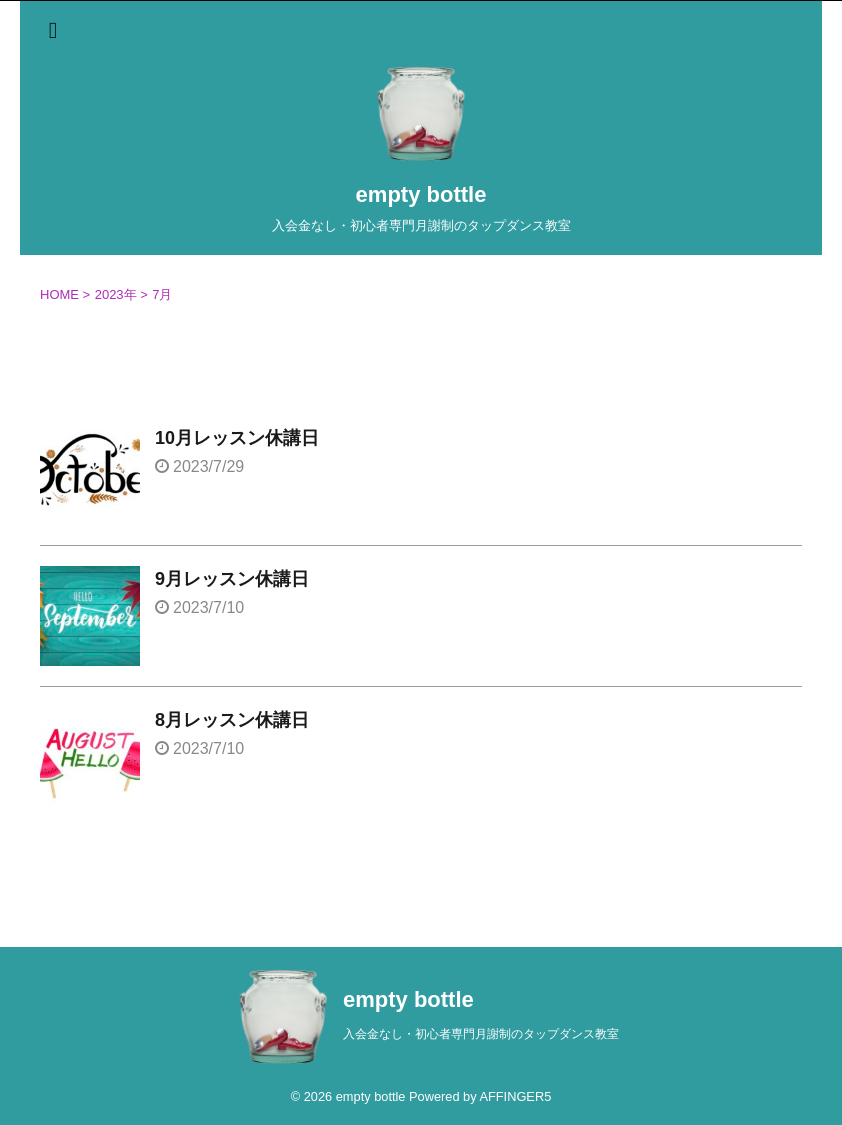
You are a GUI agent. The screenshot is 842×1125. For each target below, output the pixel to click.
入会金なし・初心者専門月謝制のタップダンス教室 (481, 1034)
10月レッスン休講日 (237, 438)
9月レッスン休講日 (232, 579)
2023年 (116, 294)
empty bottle (421, 194)
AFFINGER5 (515, 1096)
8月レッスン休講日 (232, 720)
